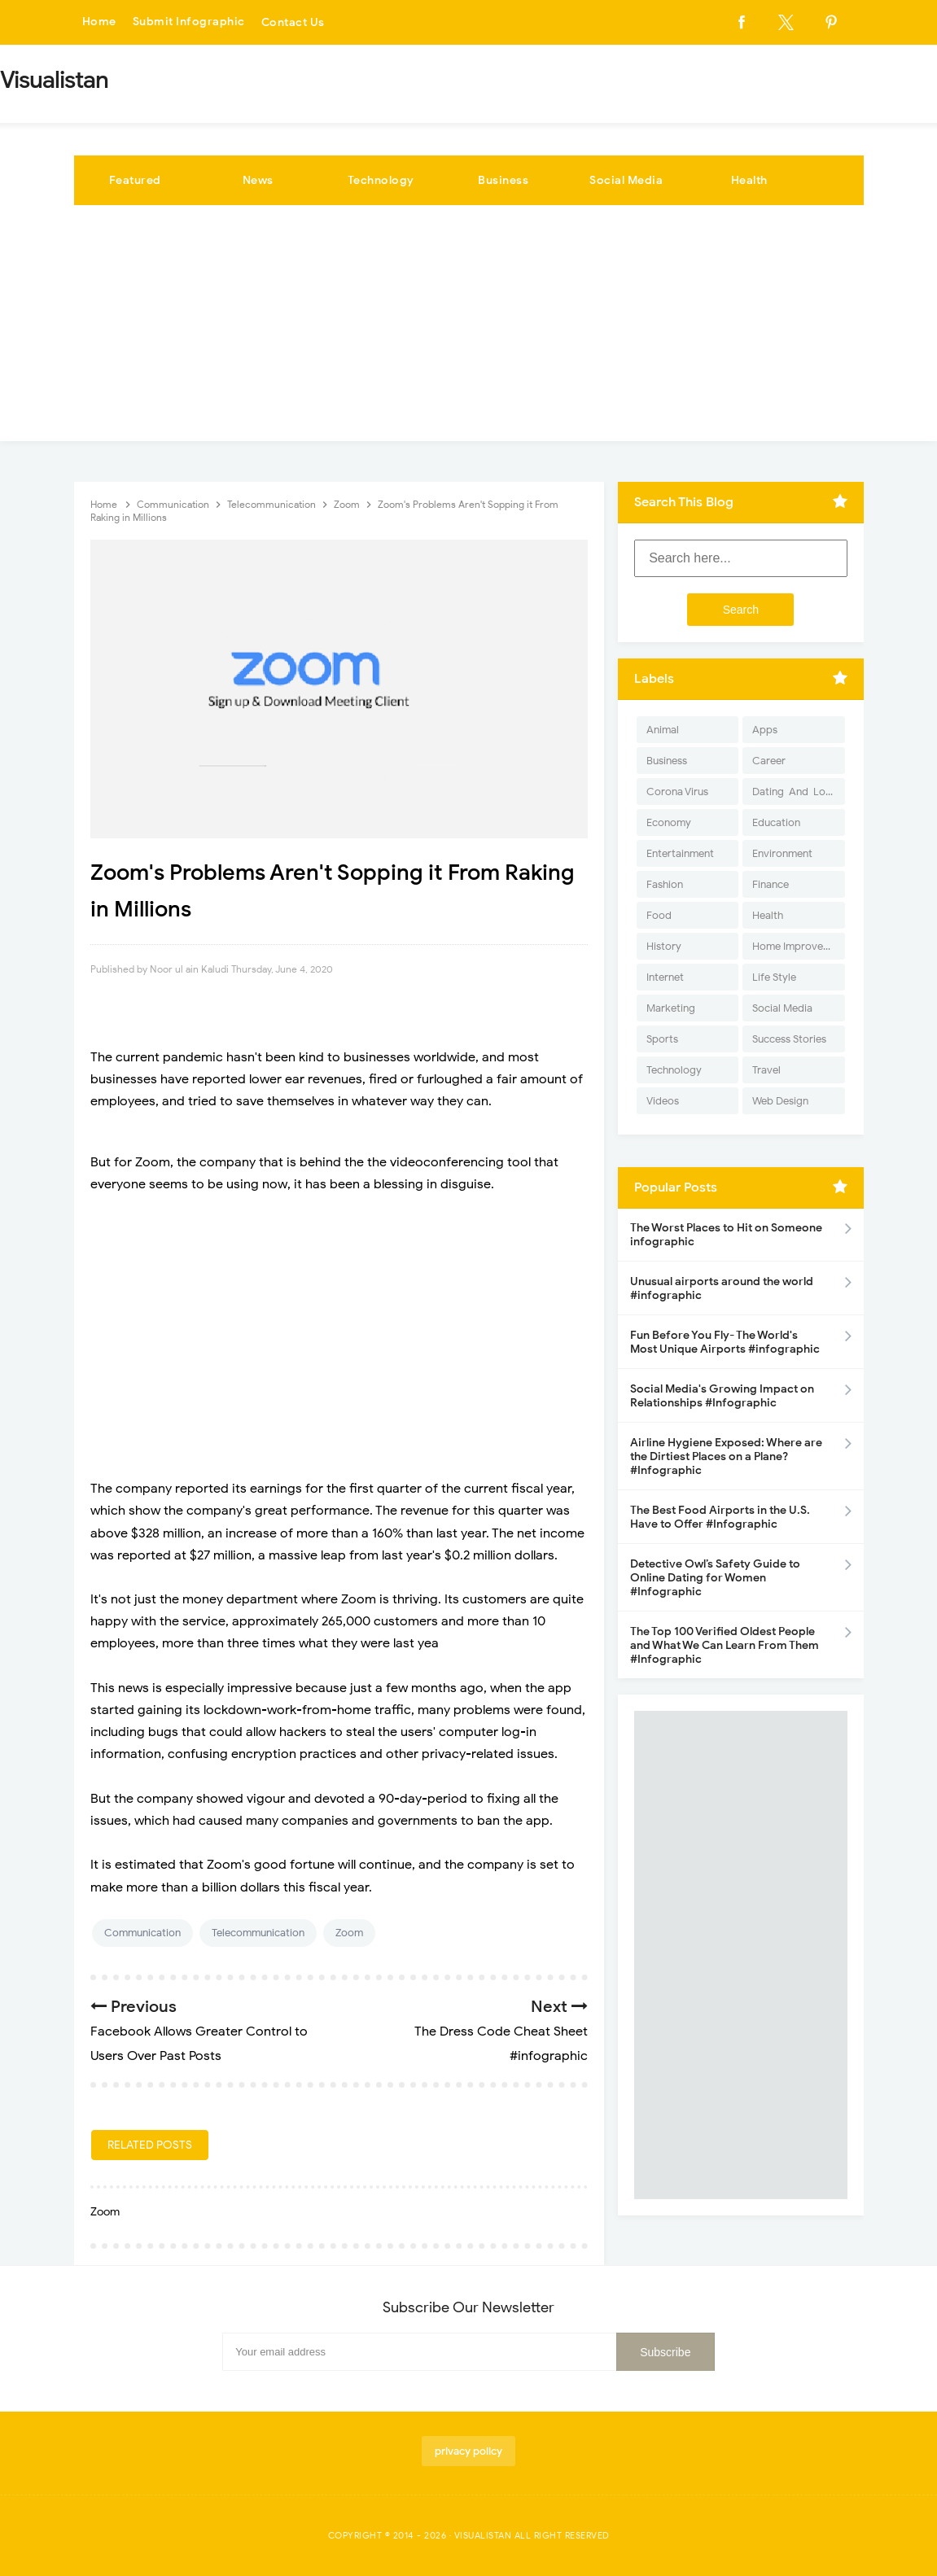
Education (776, 822)
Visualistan (483, 2535)
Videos (662, 1101)
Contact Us (293, 22)
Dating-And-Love (794, 791)
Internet (665, 977)
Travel (766, 1070)
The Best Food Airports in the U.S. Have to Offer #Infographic (720, 1517)
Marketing (670, 1008)
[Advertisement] (468, 327)
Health (749, 180)
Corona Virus (677, 791)
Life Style (774, 977)
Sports (662, 1039)
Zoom (349, 1933)
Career (769, 761)
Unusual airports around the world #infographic (721, 1288)
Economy (668, 822)
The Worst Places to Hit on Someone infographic (726, 1235)
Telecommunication (258, 1933)
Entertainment (680, 853)
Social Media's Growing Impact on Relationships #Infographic (722, 1396)
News (258, 180)
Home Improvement (798, 946)
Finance (770, 884)
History (663, 946)
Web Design (780, 1101)
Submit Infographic (189, 22)
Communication (142, 1933)
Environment (782, 853)
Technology (381, 180)
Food (659, 915)
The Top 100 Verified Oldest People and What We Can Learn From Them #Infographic (724, 1645)
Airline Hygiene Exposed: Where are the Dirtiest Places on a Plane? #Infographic (726, 1456)
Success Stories (789, 1039)
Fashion (664, 884)
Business (503, 180)
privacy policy (468, 2451)
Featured (135, 180)
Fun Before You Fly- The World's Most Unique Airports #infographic (725, 1342)
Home (99, 22)
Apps (764, 730)
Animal (662, 730)
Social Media (626, 180)
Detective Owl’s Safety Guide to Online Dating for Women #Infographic (715, 1578)
